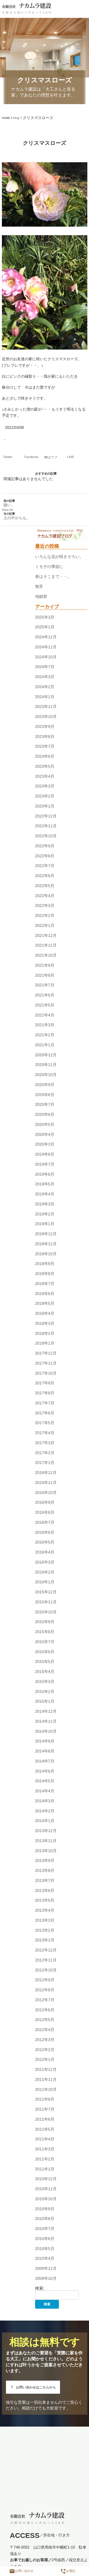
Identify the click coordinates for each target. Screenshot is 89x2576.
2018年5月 (45, 1303)
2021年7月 (45, 985)
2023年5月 (45, 766)
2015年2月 (45, 1691)
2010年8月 (45, 2218)
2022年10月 (46, 835)
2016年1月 (45, 1582)
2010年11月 (46, 2188)
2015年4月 (45, 1671)
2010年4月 (45, 2258)
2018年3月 (45, 1323)
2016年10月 (46, 1492)
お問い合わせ (21, 2571)
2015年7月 (45, 1641)
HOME (6, 117)
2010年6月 (45, 2238)
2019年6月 (45, 1174)
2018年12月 (46, 1233)
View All (7, 509)
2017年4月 (45, 1432)
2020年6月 (45, 1114)
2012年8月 (45, 1989)
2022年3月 (45, 905)
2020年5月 (45, 1124)
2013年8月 (45, 1870)
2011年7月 (45, 2109)
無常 (39, 586)
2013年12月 (46, 1830)
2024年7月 (45, 666)
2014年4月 (45, 1790)
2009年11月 (46, 2268)
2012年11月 (46, 1960)
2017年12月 (46, 1353)
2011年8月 (45, 2099)
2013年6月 (45, 1890)
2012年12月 (46, 1950)
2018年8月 (45, 1273)
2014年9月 (45, 1741)
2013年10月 (46, 1850)
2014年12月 (46, 1711)
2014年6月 (45, 1771)
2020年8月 (45, 1094)
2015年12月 (46, 1592)
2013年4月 (45, 1910)
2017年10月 (46, 1373)
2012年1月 (45, 2059)
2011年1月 (45, 2169)
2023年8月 (45, 736)
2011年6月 (45, 2119)
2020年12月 (46, 1054)
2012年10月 (46, 1970)
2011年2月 (45, 2159)
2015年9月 (45, 1621)
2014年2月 (45, 1811)
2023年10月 (46, 716)
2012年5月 (45, 2019)
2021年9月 (45, 965)
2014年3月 (45, 1801)
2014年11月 (46, 1721)
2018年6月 (45, 1293)
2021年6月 (45, 995)
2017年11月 (46, 1363)
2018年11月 (46, 1243)
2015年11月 (46, 1602)
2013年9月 (45, 1860)
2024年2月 (45, 686)
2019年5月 (45, 1184)
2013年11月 (46, 1840)
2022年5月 (45, 885)
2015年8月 (45, 1631)
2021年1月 (45, 1044)
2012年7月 (45, 1999)
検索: (39, 2288)
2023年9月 (45, 726)
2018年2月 (45, 1333)
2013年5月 (45, 1900)
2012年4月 (45, 2029)
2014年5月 (45, 1780)
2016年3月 (45, 1562)
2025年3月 (45, 617)
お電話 (67, 2571)
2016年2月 (45, 1572)
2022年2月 (45, 915)
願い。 (9, 505)
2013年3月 (45, 1920)
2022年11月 (46, 825)
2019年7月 (45, 1164)
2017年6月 (45, 1413)
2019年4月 (45, 1194)
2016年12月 (46, 1472)
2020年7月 (45, 1104)
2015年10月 (46, 1612)
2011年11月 (46, 2079)
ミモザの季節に (49, 566)
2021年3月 (45, 1024)
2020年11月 (46, 1064)
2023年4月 (45, 776)
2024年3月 (45, 676)
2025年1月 (45, 627)
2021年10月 (46, 955)
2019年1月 (45, 1223)
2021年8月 (45, 975)
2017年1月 (45, 1462)
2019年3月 (45, 1204)
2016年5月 (45, 1542)
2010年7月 (45, 2228)
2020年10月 (46, 1074)
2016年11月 (46, 1482)
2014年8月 (45, 1751)
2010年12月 (46, 2178)
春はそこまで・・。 (53, 576)
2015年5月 (45, 1661)
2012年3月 (45, 2039)
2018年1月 (45, 1343)
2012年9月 (45, 1979)
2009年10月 (46, 2278)
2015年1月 (45, 1701)
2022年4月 (45, 895)
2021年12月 (46, 935)
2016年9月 (45, 1502)
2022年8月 (45, 856)
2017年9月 (45, 1383)
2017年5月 (45, 1422)
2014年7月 (45, 1761)
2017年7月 (45, 1403)
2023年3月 (45, 786)
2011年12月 (46, 2069)
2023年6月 (45, 756)
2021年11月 (46, 945)
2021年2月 (45, 1034)
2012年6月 (45, 2009)
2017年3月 (45, 1442)
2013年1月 (45, 1940)
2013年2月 (45, 1930)
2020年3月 (45, 1144)
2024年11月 (46, 647)
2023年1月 (45, 806)
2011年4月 (45, 2139)
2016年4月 (45, 1552)
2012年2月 (45, 2049)
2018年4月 (45, 1313)
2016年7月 (45, 1522)
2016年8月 (45, 1512)
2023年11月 (46, 706)
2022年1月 (45, 925)
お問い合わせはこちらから (33, 2386)
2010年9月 (45, 2208)
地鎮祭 (41, 596)
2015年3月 (45, 1681)
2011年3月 (45, 2149)
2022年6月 (45, 875)
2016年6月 (45, 1532)
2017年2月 (45, 1452)
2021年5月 (45, 1005)
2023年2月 (45, 796)
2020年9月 (45, 1084)
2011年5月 (45, 2129)
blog (16, 118)
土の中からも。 (17, 518)
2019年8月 (45, 1154)
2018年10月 (46, 1253)
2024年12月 (46, 637)
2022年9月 (45, 845)
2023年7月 (45, 746)
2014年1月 (45, 1820)
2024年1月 (45, 696)
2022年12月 (46, 816)
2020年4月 (45, 1134)
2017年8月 (45, 1393)
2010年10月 (46, 2198)
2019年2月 (45, 1214)
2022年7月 (45, 865)
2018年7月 (45, 1283)
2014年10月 (46, 1731)
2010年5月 (45, 2248)
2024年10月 (46, 657)
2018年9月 (45, 1263)
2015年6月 (45, 1651)
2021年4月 (45, 1015)
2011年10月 (46, 2089)
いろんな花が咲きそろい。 (59, 556)
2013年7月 (45, 1880)
